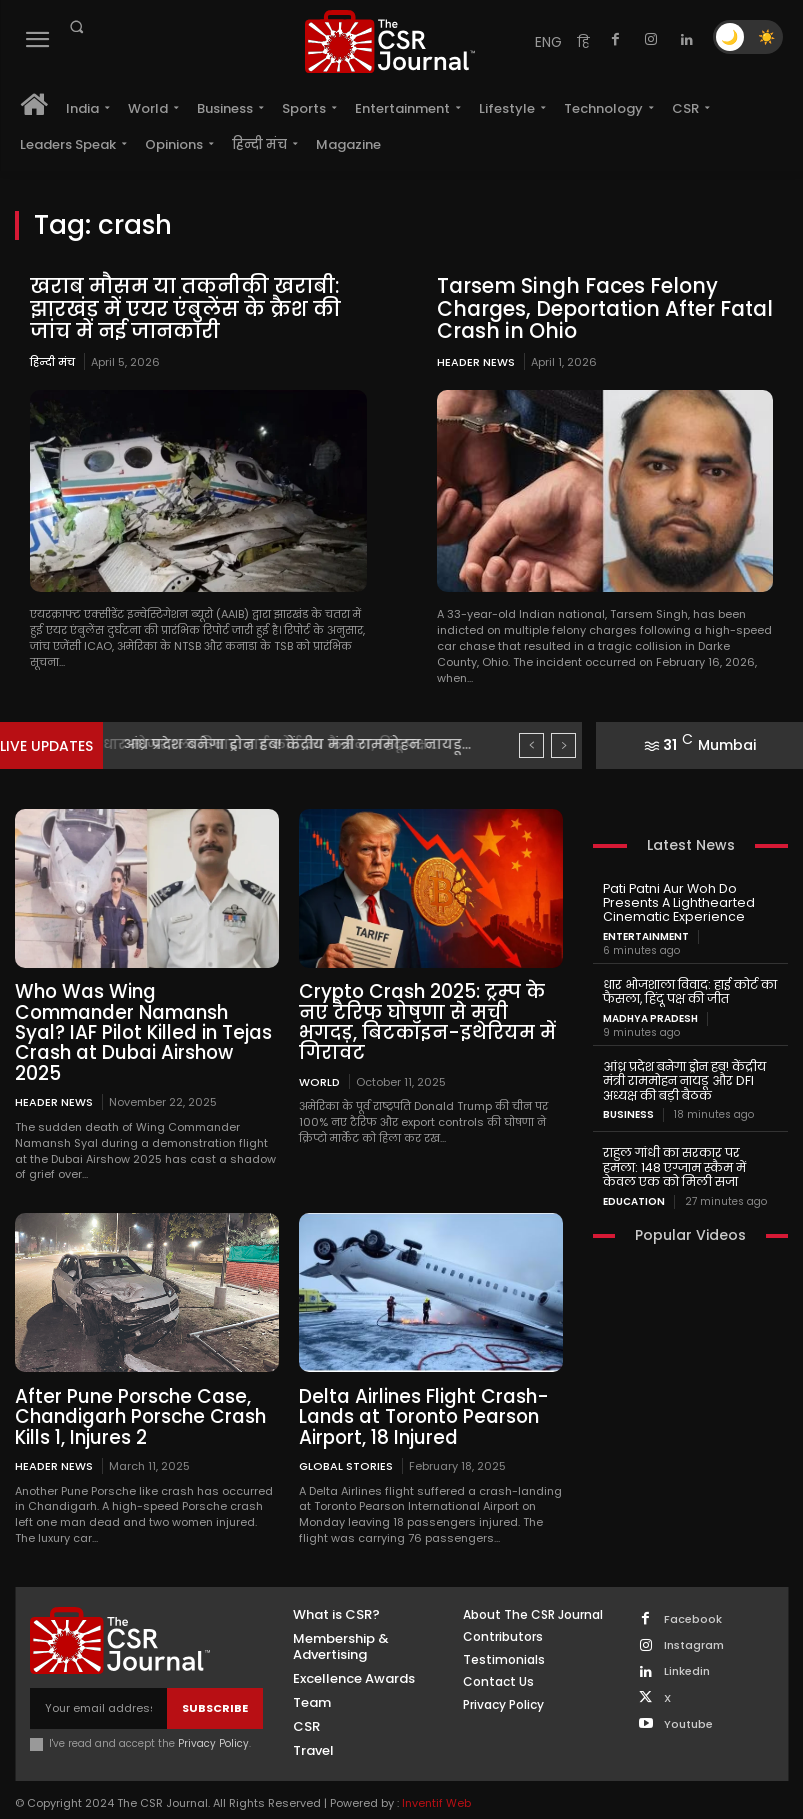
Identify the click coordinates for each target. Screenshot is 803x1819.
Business (628, 1109)
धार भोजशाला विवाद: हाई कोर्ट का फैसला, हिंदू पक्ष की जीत (688, 988)
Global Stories (346, 1439)
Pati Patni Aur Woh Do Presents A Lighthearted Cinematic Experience (673, 900)
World (319, 1057)
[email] (98, 1682)
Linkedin (687, 1644)
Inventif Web (436, 1776)
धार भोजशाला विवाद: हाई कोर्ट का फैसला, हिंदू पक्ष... (284, 742)
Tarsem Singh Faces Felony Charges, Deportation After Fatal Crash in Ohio (599, 308)
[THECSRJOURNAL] (389, 41)
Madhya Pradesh (650, 1014)
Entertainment (646, 934)
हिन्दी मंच (52, 360)
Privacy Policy (213, 1717)
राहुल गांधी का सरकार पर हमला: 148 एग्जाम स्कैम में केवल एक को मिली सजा (690, 1160)
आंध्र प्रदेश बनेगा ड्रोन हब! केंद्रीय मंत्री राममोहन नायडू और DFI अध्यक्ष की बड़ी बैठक (683, 1075)
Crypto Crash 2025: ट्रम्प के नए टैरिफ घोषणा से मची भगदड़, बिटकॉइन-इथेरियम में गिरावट (430, 1010)
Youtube (688, 1697)
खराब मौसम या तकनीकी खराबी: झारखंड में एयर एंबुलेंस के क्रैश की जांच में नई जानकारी (184, 308)
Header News (476, 360)
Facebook (693, 1592)
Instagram (694, 1618)
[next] (563, 743)
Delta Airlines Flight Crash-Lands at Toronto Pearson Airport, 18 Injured (419, 1391)
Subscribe (215, 1681)
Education (634, 1193)
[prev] (531, 743)
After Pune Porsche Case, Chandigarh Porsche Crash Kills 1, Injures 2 (136, 1391)
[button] (76, 27)
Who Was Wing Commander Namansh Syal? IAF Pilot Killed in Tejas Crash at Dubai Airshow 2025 (147, 1020)
